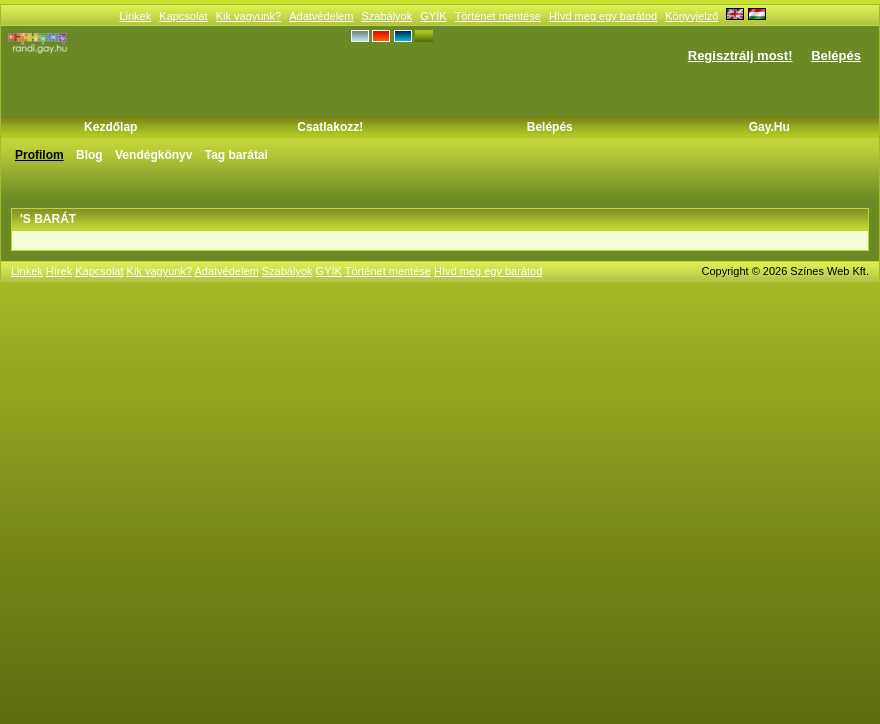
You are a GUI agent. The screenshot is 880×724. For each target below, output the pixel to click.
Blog (89, 155)
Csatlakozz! (330, 127)
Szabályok (386, 16)
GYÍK (433, 16)
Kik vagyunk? (248, 16)
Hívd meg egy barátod (603, 16)
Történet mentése (498, 16)
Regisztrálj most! (740, 55)
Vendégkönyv (153, 155)
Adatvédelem (321, 16)
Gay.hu (769, 127)
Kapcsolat (183, 16)
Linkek (135, 16)
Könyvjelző (691, 16)
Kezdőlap (110, 127)
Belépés (836, 55)
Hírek (59, 271)
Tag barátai (236, 155)
